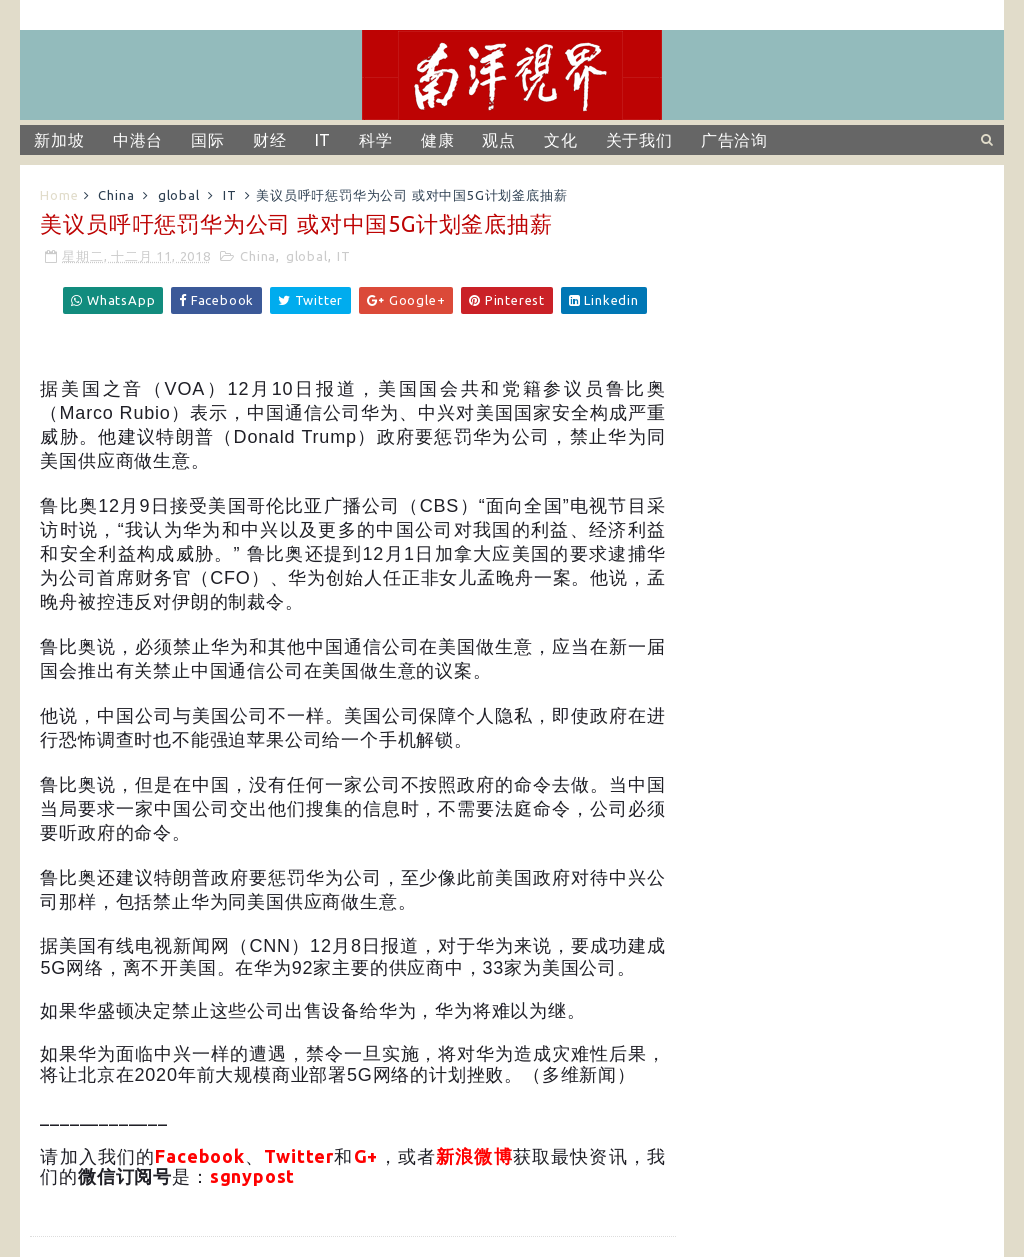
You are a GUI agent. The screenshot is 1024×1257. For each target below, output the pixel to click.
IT (323, 140)
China (116, 195)
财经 (270, 140)
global (179, 195)
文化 (561, 140)
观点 (499, 140)
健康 (438, 140)
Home (59, 195)
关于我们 (639, 140)
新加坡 (59, 140)
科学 (376, 140)
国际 (208, 140)
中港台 (138, 140)
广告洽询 (734, 140)
